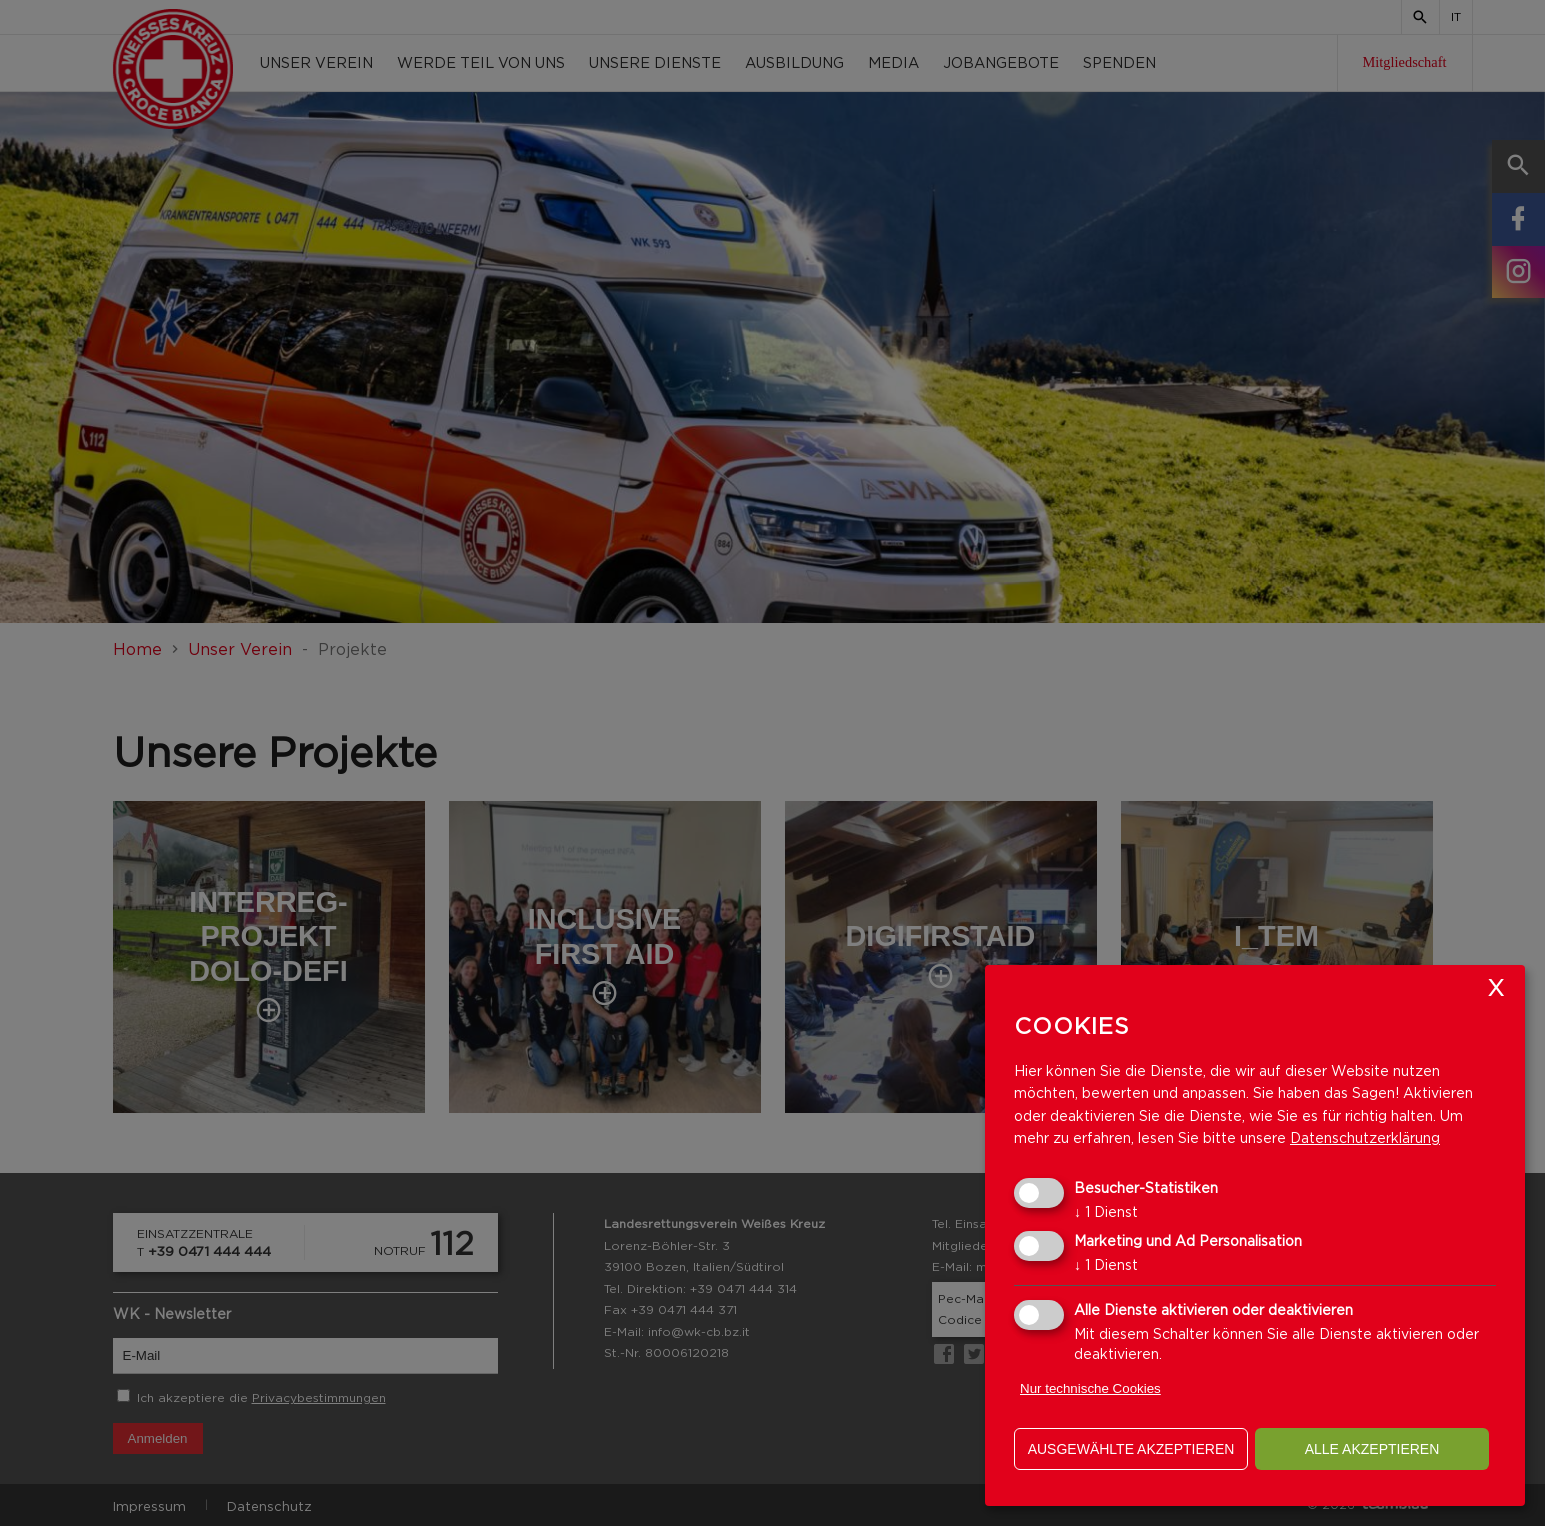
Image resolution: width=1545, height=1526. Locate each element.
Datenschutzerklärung (1365, 1137)
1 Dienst (1106, 1211)
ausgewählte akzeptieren (1131, 1449)
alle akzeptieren (1372, 1449)
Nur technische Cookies (1090, 1388)
